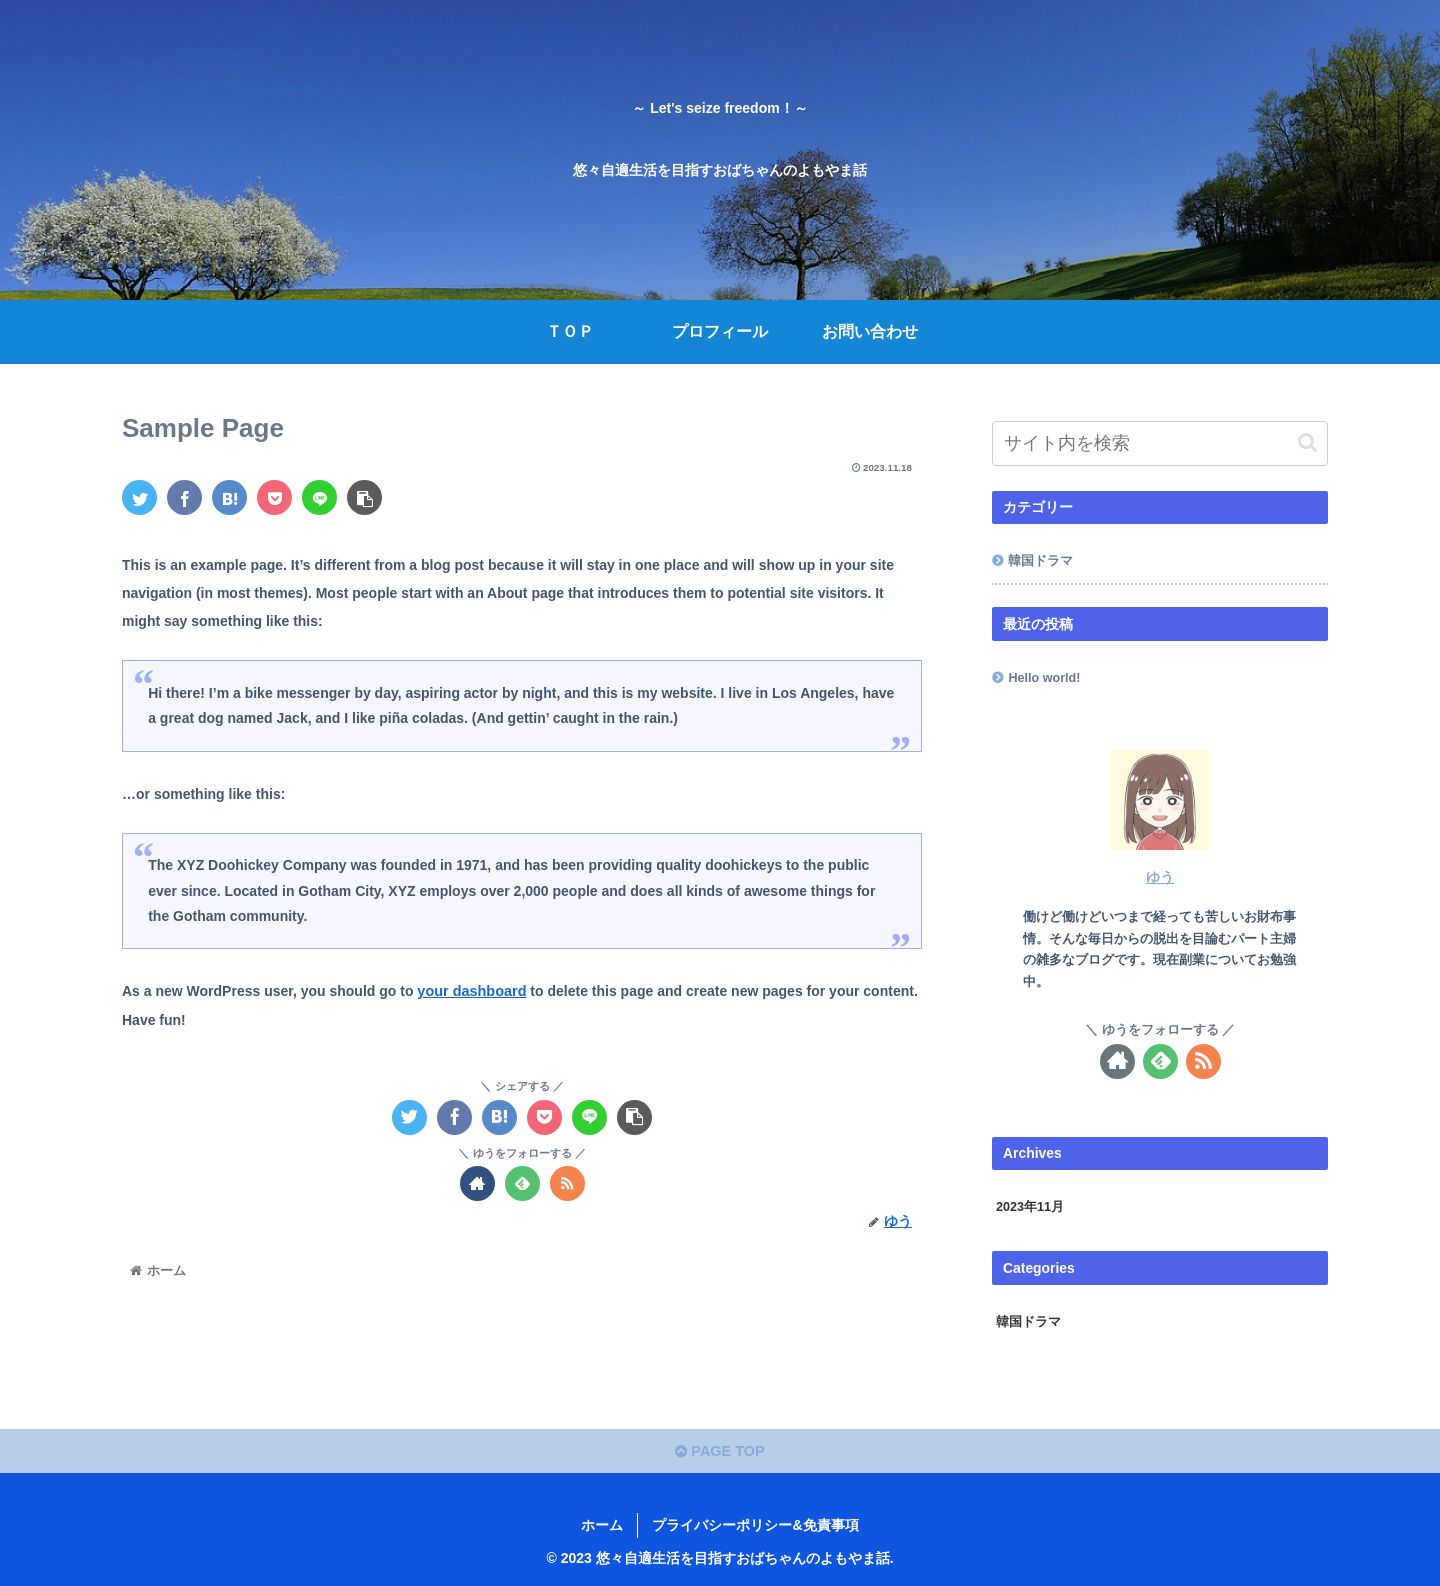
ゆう (1160, 877)
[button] (1307, 442)
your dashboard (470, 991)
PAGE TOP (720, 1450)
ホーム (602, 1523)
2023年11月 (1030, 1207)
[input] (1160, 443)
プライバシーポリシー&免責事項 (755, 1523)
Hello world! (1044, 678)
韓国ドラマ (1040, 561)
